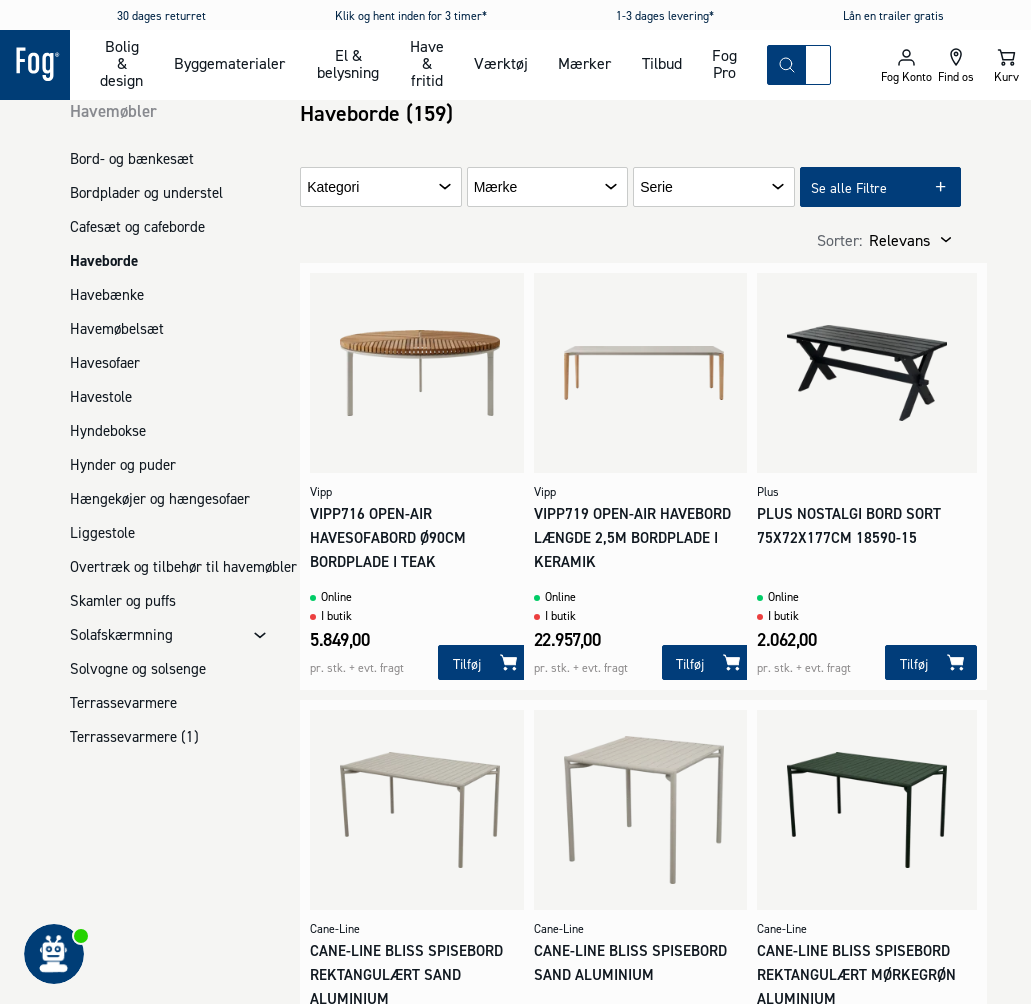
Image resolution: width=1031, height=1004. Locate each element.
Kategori (333, 187)
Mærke (496, 187)
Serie (656, 187)
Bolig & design (121, 63)
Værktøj (501, 63)
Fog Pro (724, 63)
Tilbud (662, 63)
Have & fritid (427, 63)
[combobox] (818, 65)
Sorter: (839, 240)
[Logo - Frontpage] (35, 65)
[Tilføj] (484, 662)
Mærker (584, 63)
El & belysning (348, 63)
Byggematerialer (229, 63)
